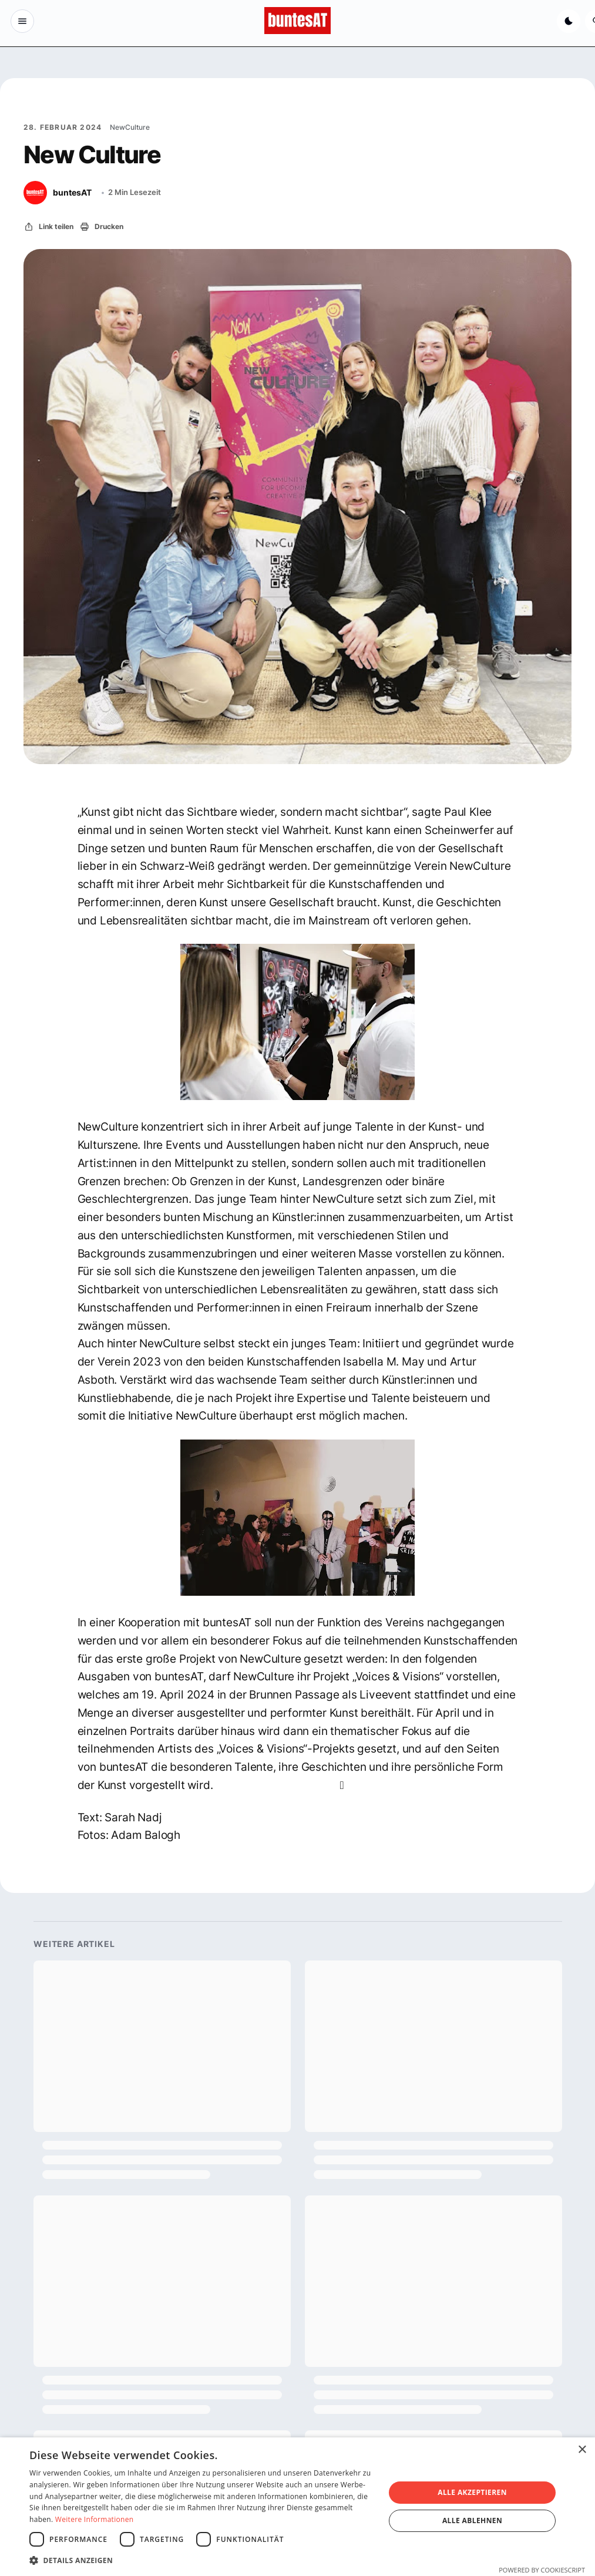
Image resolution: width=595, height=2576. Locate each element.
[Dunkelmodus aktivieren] (567, 21)
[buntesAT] (57, 192)
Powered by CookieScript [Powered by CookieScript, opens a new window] (542, 2569)
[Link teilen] (48, 226)
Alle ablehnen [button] (472, 2520)
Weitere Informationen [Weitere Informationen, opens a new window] (94, 2519)
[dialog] (297, 2506)
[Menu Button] (23, 21)
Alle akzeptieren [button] (472, 2492)
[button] (201, 2560)
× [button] (581, 2450)
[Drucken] (101, 226)
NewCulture (130, 127)
